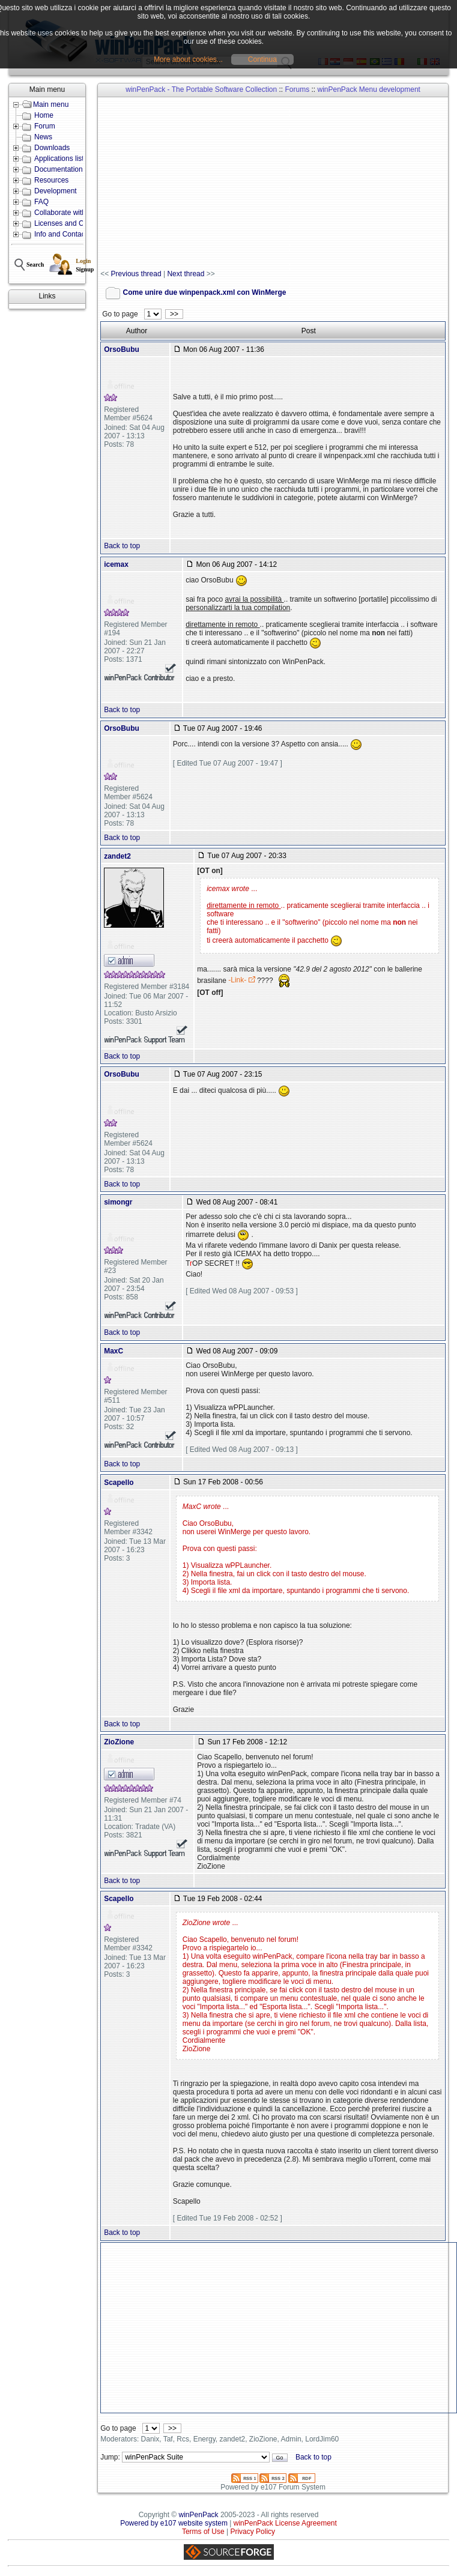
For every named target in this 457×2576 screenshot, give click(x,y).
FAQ (41, 202)
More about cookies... (188, 59)
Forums (297, 89)
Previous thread (136, 274)
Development (55, 191)
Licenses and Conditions (73, 223)
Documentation (58, 169)
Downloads (52, 148)
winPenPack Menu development (369, 89)
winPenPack (199, 2515)
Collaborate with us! (65, 212)
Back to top (122, 546)
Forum (44, 126)
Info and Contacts (62, 234)
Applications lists (61, 158)
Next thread (185, 274)
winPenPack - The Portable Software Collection (201, 89)
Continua (262, 59)
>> (174, 314)
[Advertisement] (278, 184)
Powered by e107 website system (174, 2523)
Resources (51, 180)
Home (43, 115)
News (43, 137)
